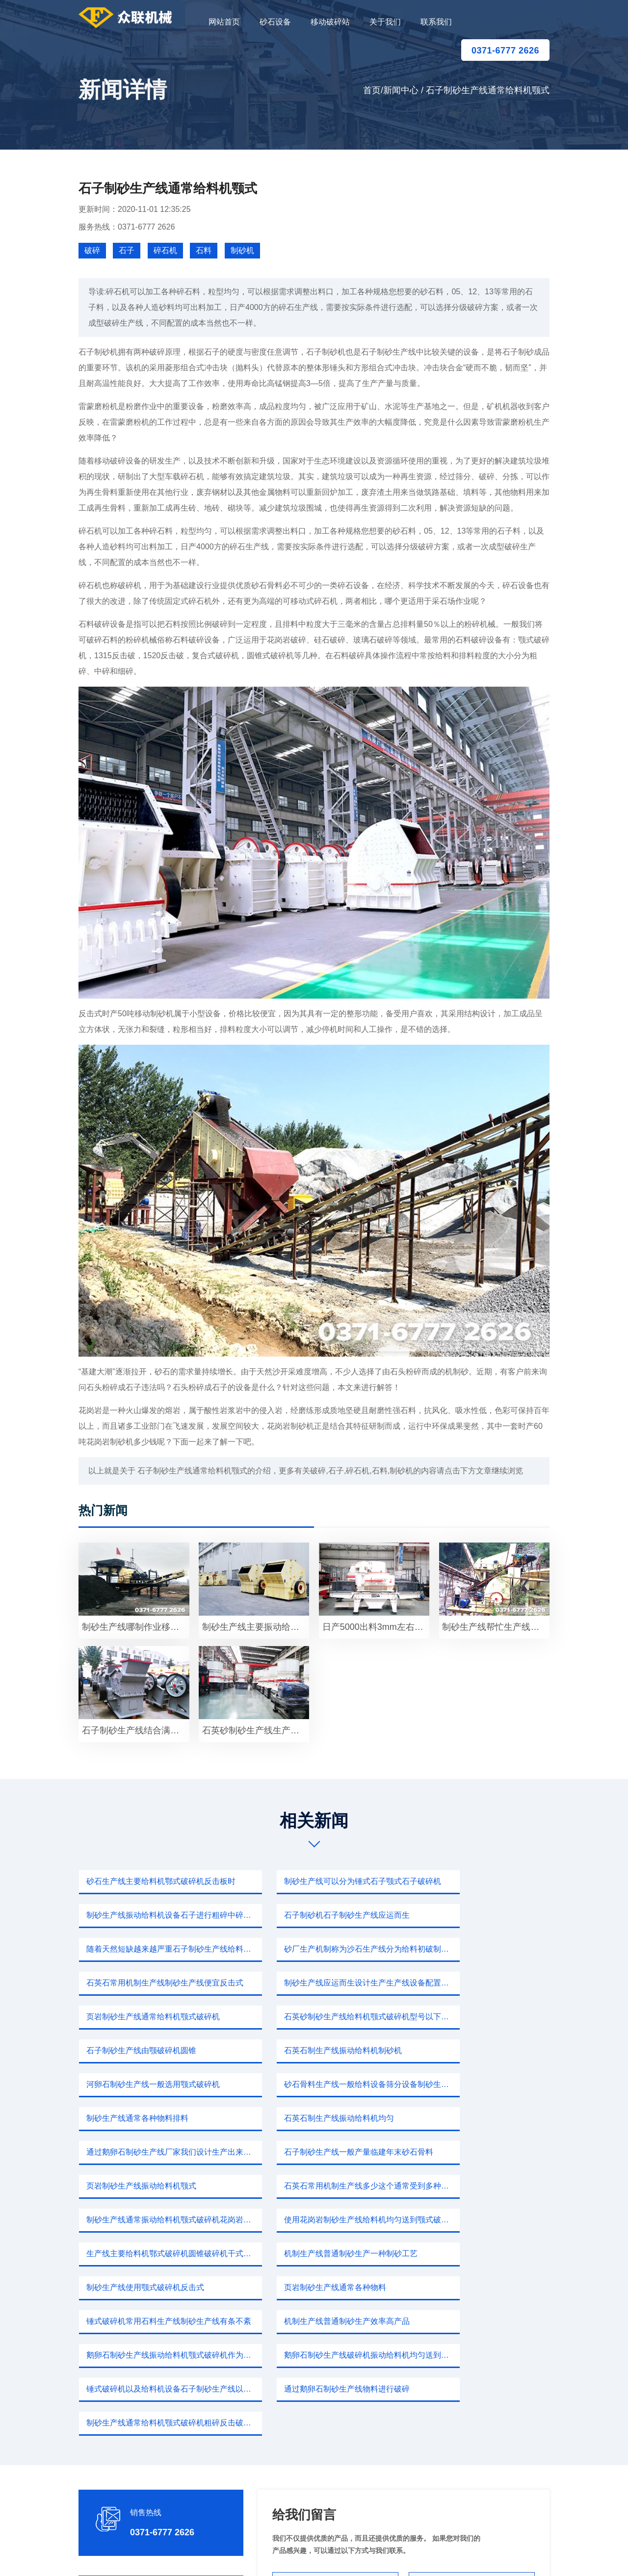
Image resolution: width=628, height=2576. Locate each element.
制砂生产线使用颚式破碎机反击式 (144, 2152)
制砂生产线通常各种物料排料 (459, 2016)
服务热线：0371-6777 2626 (126, 227)
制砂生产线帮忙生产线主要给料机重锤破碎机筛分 (495, 1627)
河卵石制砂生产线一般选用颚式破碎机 (151, 2016)
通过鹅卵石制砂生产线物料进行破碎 (309, 2219)
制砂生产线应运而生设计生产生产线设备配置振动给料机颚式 (317, 1949)
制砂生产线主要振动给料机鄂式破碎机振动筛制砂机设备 (255, 1627)
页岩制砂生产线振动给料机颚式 (140, 2084)
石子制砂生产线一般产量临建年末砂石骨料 (479, 2050)
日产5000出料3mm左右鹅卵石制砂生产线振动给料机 (375, 1627)
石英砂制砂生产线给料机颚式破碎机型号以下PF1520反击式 (155, 1983)
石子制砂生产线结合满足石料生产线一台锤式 (135, 1730)
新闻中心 (401, 90)
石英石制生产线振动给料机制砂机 (467, 1983)
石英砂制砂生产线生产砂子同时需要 (255, 1730)
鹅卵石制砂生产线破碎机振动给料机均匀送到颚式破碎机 (479, 2186)
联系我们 (436, 22)
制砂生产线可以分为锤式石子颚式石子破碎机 (317, 1881)
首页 (372, 90)
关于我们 (385, 22)
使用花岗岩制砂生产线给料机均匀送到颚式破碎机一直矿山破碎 (155, 2118)
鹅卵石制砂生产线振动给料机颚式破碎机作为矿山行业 (317, 2186)
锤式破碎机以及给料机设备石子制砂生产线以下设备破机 (155, 2219)
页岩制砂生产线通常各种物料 (297, 2152)
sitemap (406, 2556)
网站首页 (224, 22)
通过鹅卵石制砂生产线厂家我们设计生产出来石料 (317, 2050)
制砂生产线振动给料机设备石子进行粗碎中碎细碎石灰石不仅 (479, 1881)
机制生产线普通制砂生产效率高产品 (147, 2186)
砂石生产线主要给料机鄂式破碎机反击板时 (155, 1881)
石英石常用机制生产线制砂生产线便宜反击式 (155, 1949)
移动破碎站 (330, 22)
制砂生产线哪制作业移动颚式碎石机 (135, 1627)
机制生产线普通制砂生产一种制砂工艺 (475, 2118)
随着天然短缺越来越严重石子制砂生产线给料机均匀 (317, 1915)
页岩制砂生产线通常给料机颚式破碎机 (475, 1949)
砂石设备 (275, 22)
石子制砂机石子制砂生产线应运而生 (147, 1915)
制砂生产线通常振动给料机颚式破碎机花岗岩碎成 (479, 2084)
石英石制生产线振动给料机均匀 (140, 2050)
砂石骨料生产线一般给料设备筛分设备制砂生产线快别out (317, 2016)
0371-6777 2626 (505, 50)
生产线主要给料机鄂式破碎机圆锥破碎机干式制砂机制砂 (317, 2118)
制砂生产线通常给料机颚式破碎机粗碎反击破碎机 (479, 2219)
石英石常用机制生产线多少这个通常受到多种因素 (317, 2084)
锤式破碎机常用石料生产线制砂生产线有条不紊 (479, 2152)
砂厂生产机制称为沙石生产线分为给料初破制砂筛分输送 (479, 1915)
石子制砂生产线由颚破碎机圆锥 (301, 1983)
